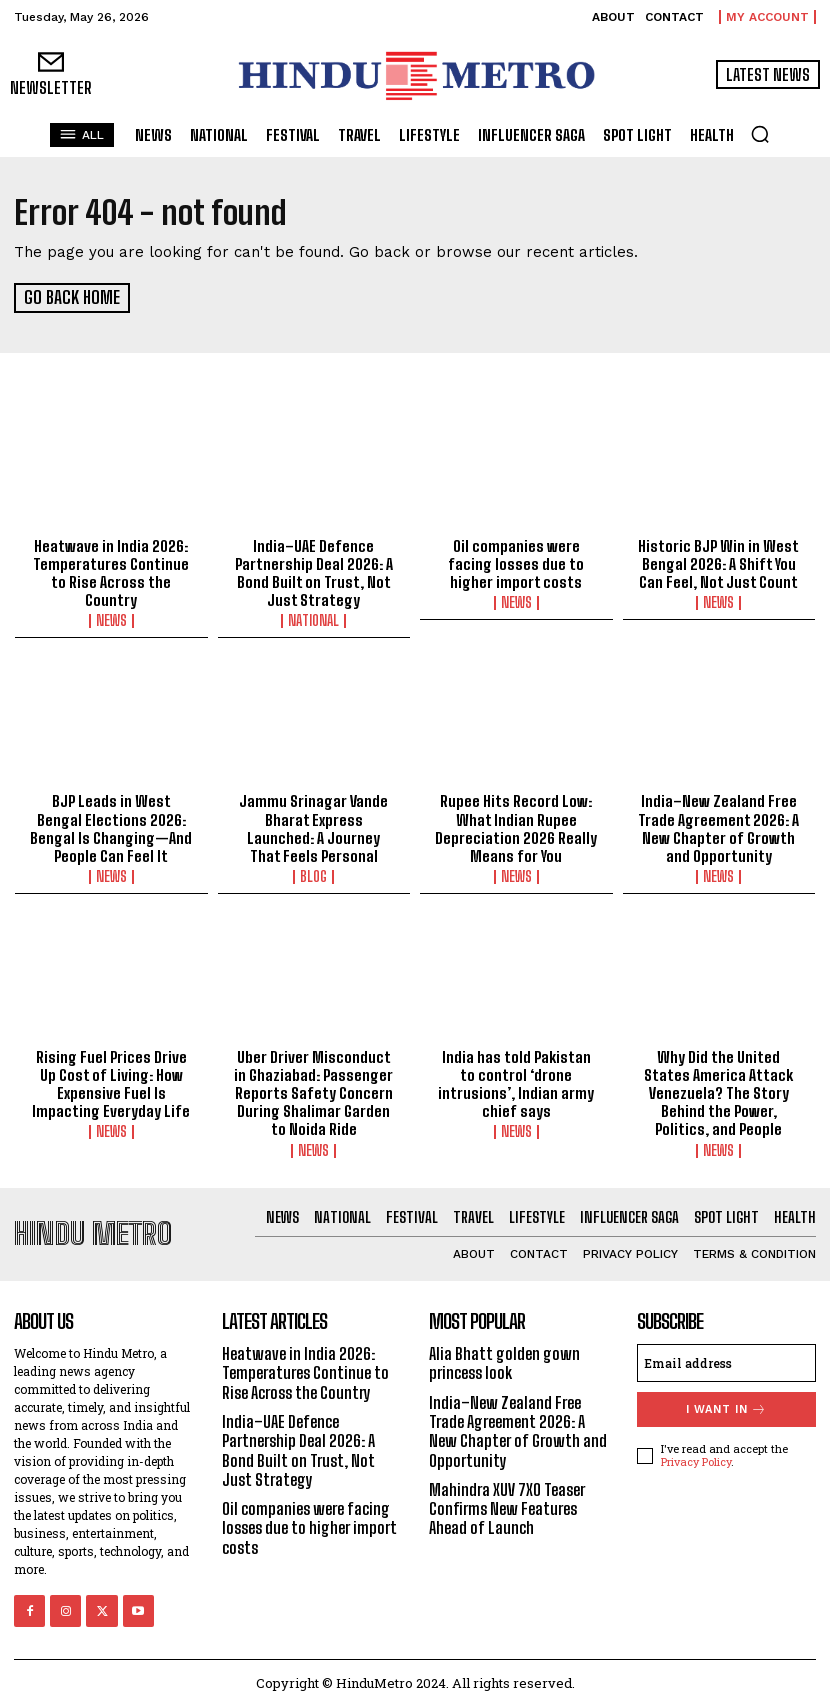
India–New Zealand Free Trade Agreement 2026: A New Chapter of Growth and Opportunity (718, 827)
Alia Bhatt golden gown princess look (504, 1360)
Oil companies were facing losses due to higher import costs (516, 563)
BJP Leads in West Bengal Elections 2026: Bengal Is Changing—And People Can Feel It (111, 827)
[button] (760, 134)
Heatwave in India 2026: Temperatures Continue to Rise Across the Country (111, 572)
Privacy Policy (696, 1458)
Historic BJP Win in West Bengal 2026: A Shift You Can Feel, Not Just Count (718, 563)
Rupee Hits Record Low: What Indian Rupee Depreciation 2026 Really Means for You (516, 827)
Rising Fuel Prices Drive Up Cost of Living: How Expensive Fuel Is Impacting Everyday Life (111, 1082)
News (111, 620)
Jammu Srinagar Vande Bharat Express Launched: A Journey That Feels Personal (314, 827)
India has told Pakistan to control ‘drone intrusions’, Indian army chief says (516, 1082)
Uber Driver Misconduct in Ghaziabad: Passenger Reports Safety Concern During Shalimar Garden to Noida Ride (313, 1091)
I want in (726, 1406)
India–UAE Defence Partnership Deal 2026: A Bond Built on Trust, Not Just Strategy (314, 572)
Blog (313, 875)
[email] (727, 1360)
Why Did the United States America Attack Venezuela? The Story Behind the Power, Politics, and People (719, 1091)
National (313, 620)
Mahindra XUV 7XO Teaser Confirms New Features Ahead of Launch (507, 1504)
